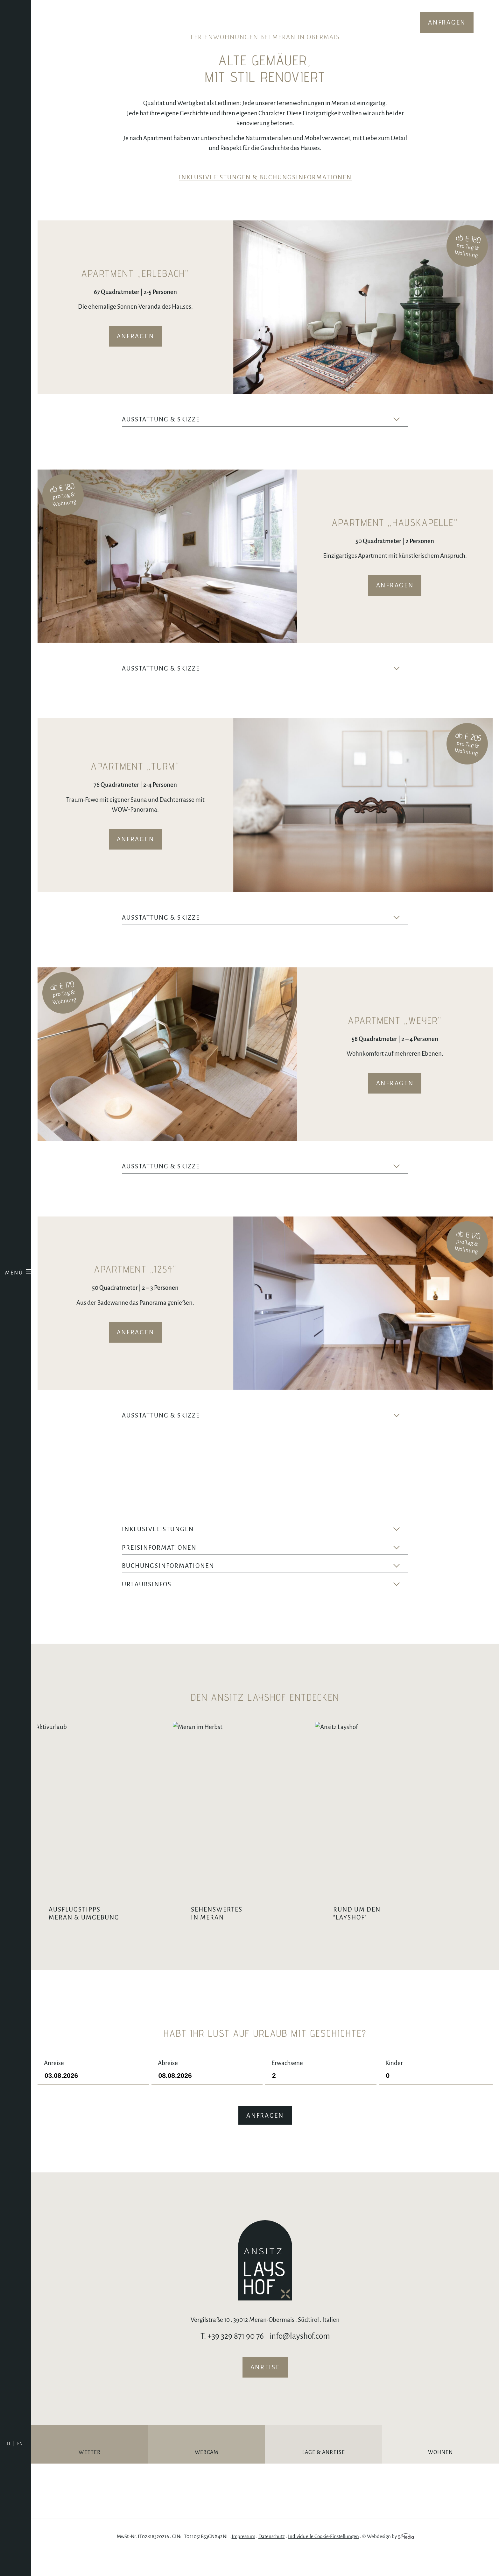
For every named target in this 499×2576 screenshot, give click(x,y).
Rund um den (431, 1934)
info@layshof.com (299, 2356)
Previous (249, 378)
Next (268, 378)
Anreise (93, 2090)
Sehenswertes (274, 1913)
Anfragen (447, 22)
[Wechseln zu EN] (20, 2443)
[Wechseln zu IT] (11, 2443)
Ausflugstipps (118, 1934)
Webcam (207, 2473)
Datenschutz (271, 2557)
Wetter (90, 2473)
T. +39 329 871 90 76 (232, 2356)
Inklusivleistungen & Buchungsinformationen (265, 177)
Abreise (207, 2090)
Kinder (436, 2090)
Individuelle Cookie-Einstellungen (323, 2557)
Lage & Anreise (323, 2473)
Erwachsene (320, 2090)
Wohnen (440, 2473)
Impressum (243, 2557)
